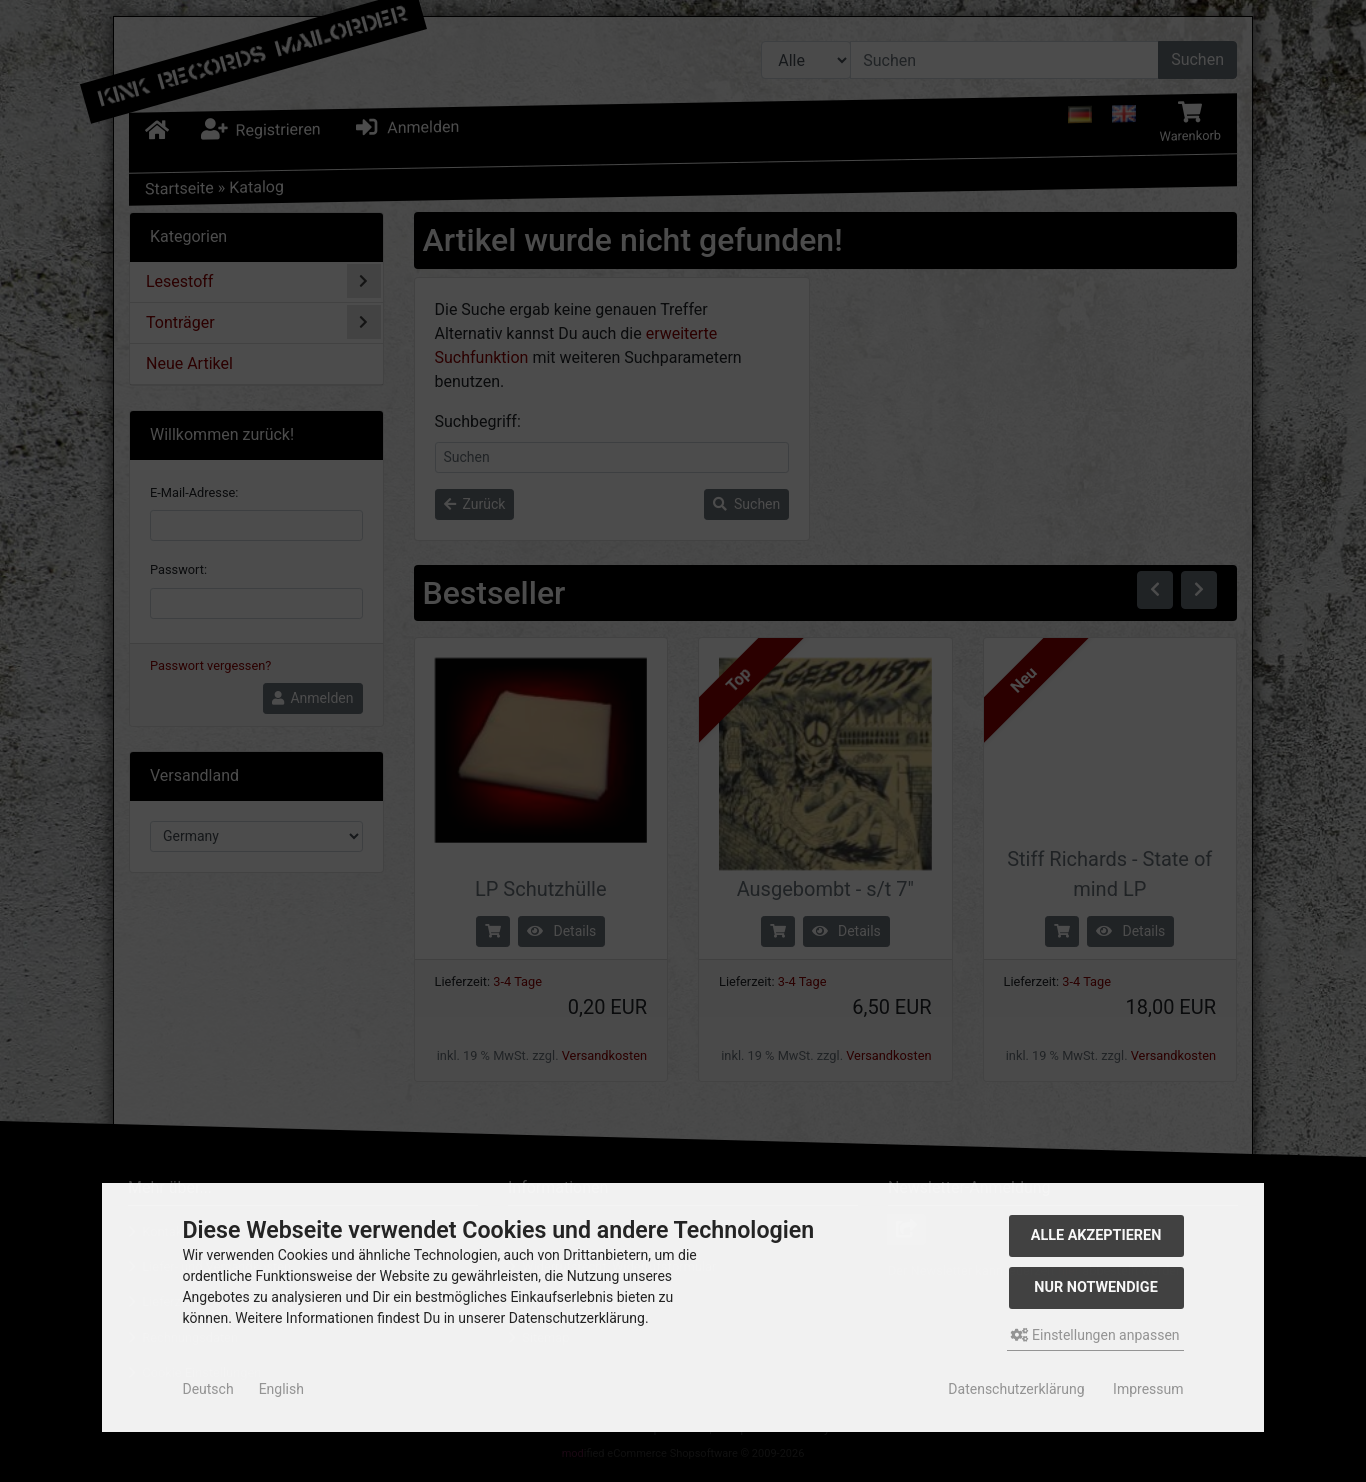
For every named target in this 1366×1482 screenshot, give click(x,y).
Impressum (1148, 1389)
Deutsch (207, 1389)
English (281, 1389)
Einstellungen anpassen (1095, 1335)
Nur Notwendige (1095, 1287)
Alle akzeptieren (1096, 1235)
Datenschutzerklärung (1016, 1389)
